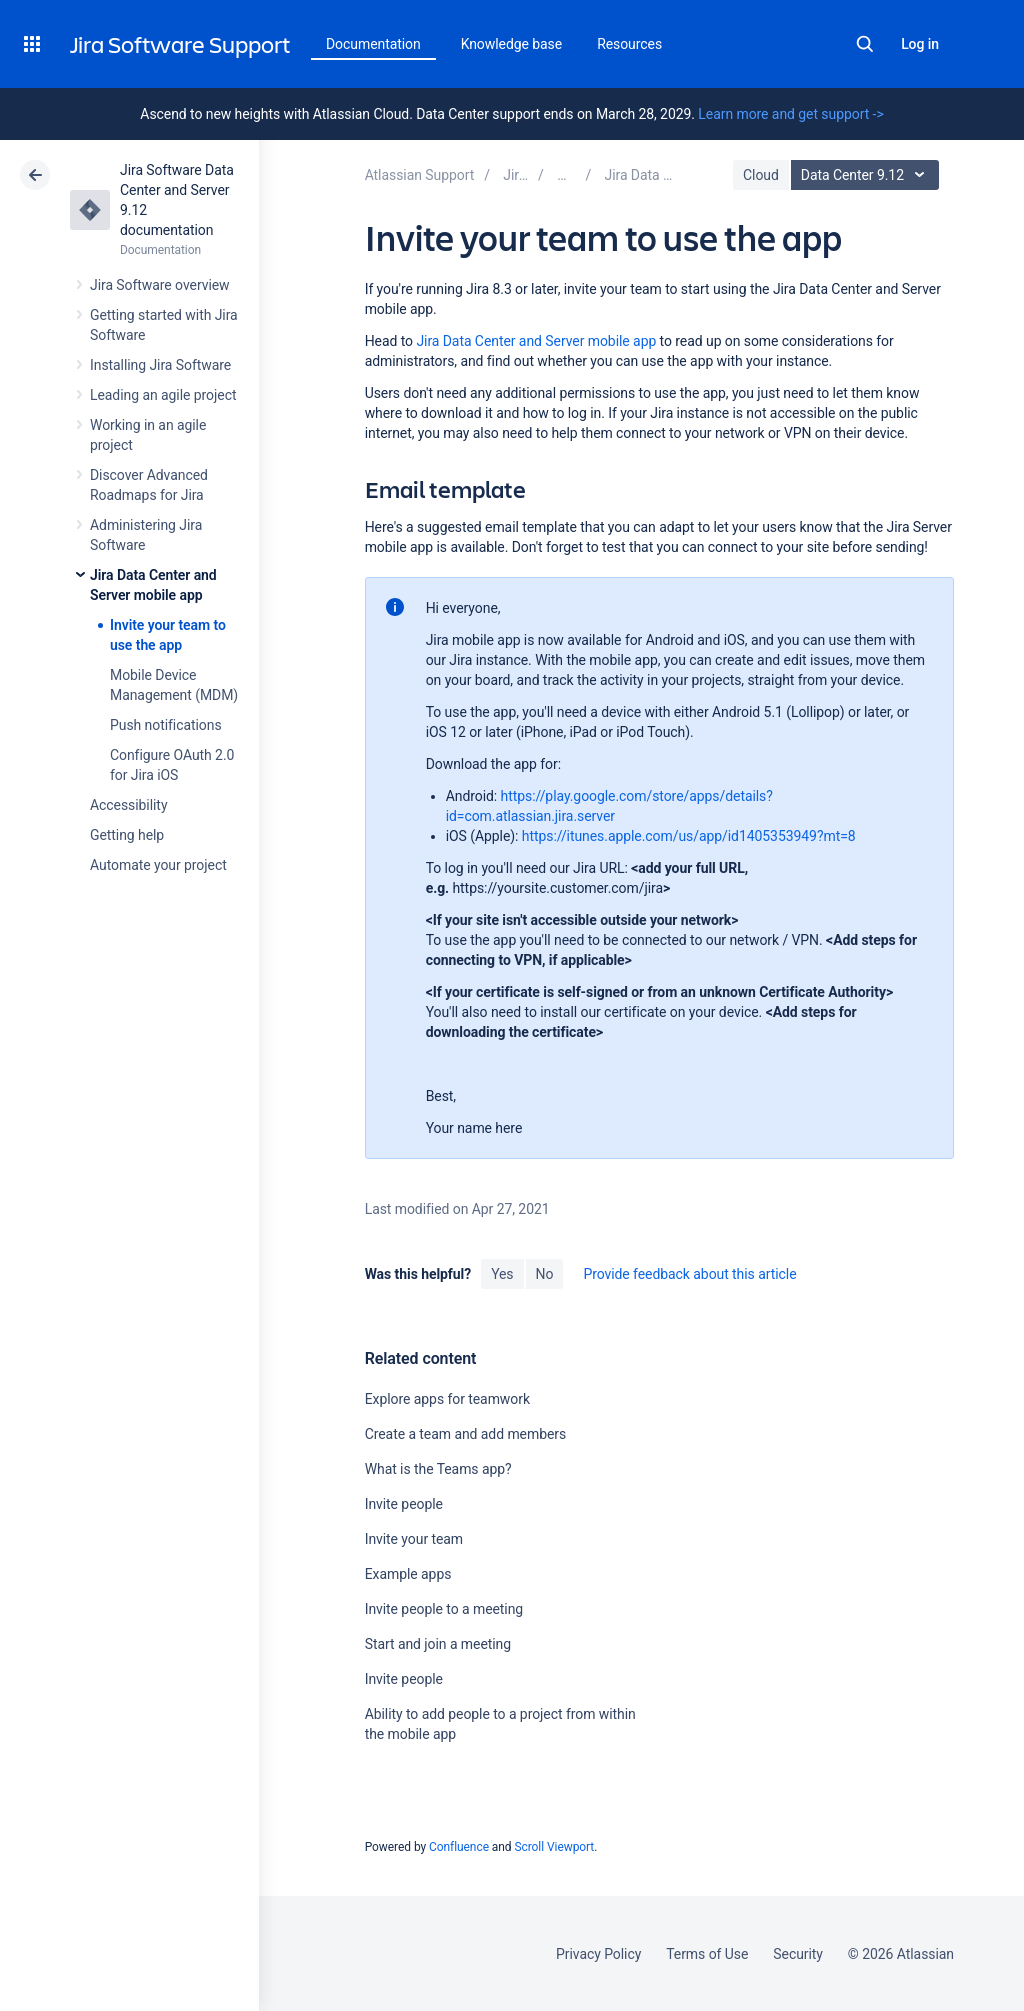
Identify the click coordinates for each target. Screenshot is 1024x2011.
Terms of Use (707, 1954)
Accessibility (128, 805)
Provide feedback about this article (689, 1274)
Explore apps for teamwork (447, 1399)
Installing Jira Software (160, 365)
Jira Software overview (160, 285)
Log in (920, 44)
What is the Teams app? (438, 1469)
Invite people (404, 1504)
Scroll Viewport (554, 1847)
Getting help (127, 835)
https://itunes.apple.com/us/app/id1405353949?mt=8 (689, 836)
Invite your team (414, 1539)
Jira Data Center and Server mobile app (536, 341)
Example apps (408, 1574)
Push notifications (166, 725)
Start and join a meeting (438, 1644)
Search (865, 44)
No (545, 1274)
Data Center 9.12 (867, 175)
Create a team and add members (466, 1434)
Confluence (459, 1847)
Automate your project (158, 865)
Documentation (373, 44)
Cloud (761, 175)
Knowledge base (512, 44)
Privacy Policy (598, 1954)
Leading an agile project (163, 395)
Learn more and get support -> (790, 114)
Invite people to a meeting (444, 1609)
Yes (502, 1274)
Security (798, 1954)
